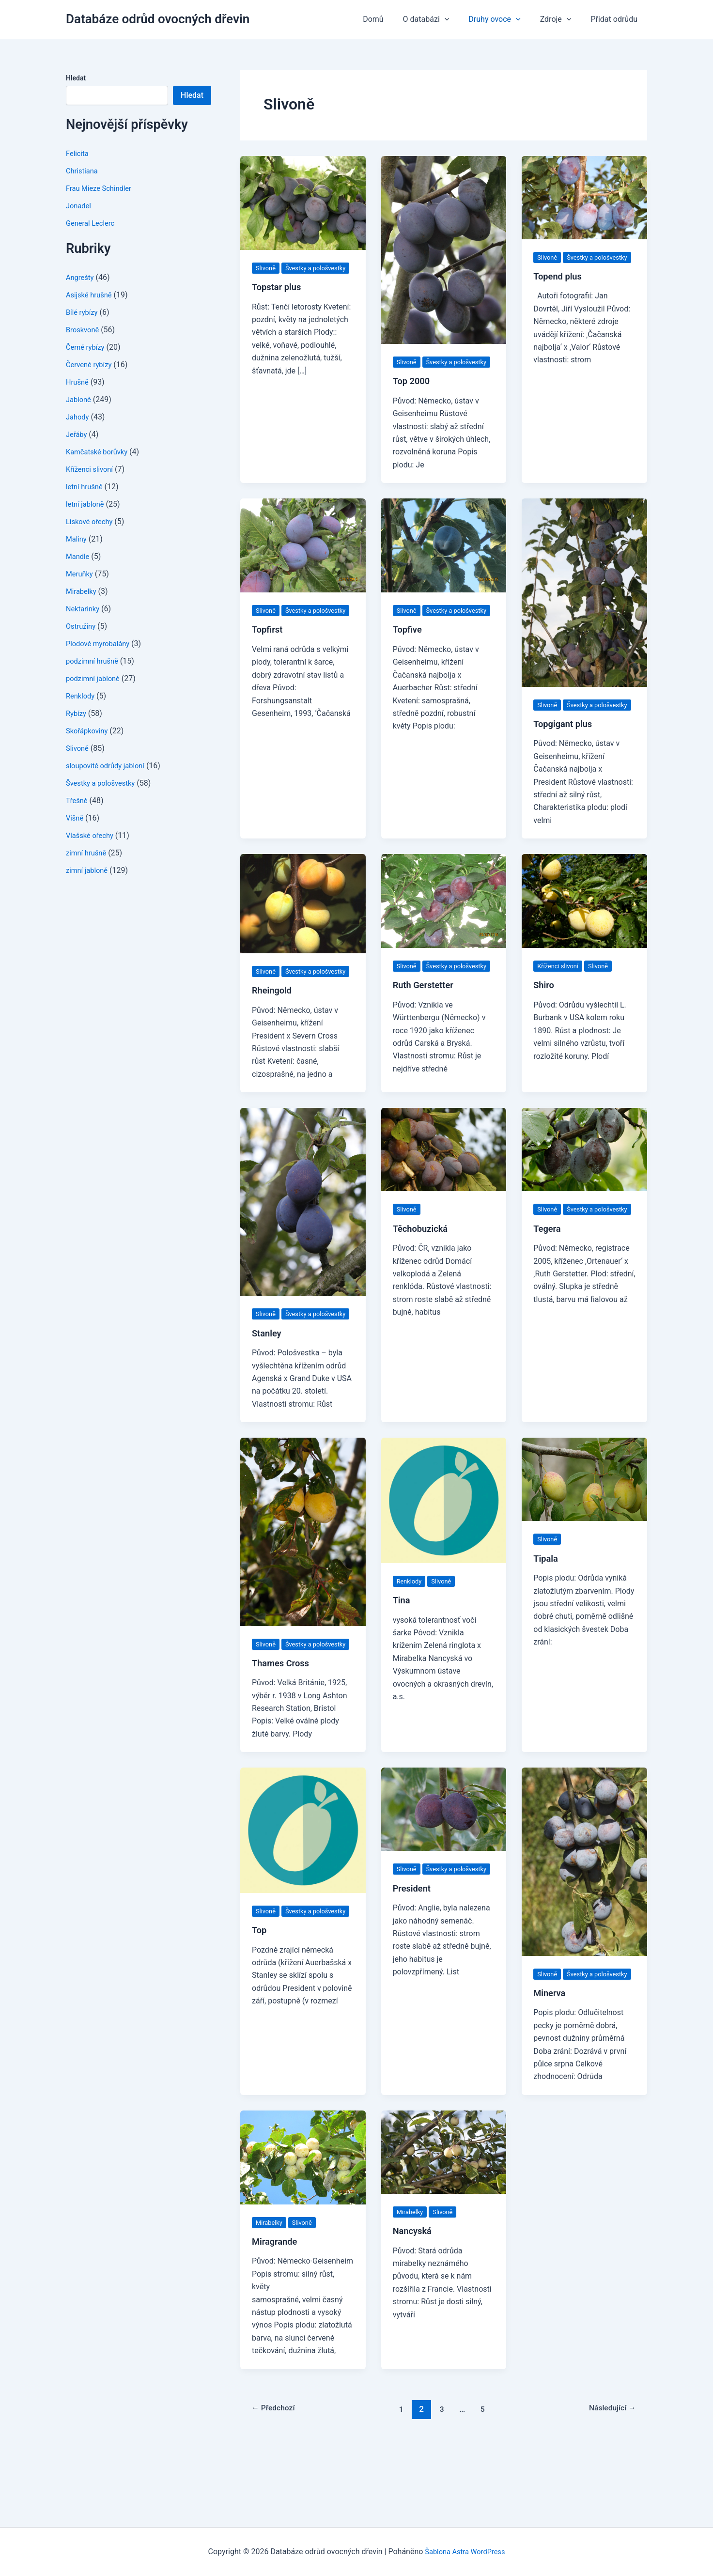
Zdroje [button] (561, 19)
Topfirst (268, 655)
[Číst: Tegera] (584, 1187)
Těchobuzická (423, 1266)
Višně (75, 817)
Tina (402, 1651)
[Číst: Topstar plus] (303, 202)
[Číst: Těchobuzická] (444, 1187)
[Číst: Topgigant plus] (584, 604)
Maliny (77, 538)
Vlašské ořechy (92, 835)
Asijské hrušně (91, 294)
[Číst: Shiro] (584, 926)
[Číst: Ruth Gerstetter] (444, 926)
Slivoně (78, 748)
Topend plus (559, 289)
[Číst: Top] (303, 1893)
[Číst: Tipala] (584, 1530)
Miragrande (276, 2318)
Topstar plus (279, 299)
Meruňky (80, 573)
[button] (458, 19)
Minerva (551, 2069)
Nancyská (414, 2307)
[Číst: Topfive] (444, 557)
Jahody (78, 416)
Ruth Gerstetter (426, 1023)
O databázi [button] (440, 19)
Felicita (78, 153)
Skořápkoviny (89, 730)
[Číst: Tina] (444, 1550)
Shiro (544, 1010)
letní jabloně (87, 504)
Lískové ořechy (91, 521)
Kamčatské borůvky (100, 451)
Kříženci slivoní (91, 469)
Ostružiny (82, 626)
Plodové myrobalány (101, 643)
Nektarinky (84, 608)
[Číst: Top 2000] (444, 249)
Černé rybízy (87, 347)
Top (260, 2006)
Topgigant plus (565, 749)
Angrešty (81, 277)
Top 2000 (413, 394)
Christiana (83, 170)
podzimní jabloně (95, 678)
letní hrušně (86, 486)
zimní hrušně (88, 852)
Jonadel (79, 205)
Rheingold (273, 1028)
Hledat (76, 78)
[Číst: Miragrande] (303, 2233)
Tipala (546, 1609)
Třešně (78, 800)
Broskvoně (84, 329)
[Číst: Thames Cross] (303, 1582)
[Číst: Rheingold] (303, 928)
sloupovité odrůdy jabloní (109, 765)
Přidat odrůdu (615, 19)
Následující (609, 2485)
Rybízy (77, 713)
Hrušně (78, 382)
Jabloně (79, 399)
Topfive (409, 655)
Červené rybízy (91, 364)
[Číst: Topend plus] (584, 197)
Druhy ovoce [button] (504, 19)
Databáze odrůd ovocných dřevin (157, 19)
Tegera (548, 1279)
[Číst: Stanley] (303, 1239)
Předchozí (276, 2485)
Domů (390, 19)
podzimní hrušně (94, 661)
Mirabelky (82, 591)
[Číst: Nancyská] (444, 2228)
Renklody (81, 695)
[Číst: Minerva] (584, 1925)
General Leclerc (92, 223)
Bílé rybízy (83, 312)
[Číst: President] (444, 1873)
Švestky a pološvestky (103, 783)
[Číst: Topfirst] (303, 557)
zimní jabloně (88, 870)
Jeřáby (77, 434)
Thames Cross (283, 1727)
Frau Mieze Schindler (102, 188)
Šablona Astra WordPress (465, 2551)
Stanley (268, 1384)
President (413, 1965)
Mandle (79, 556)
